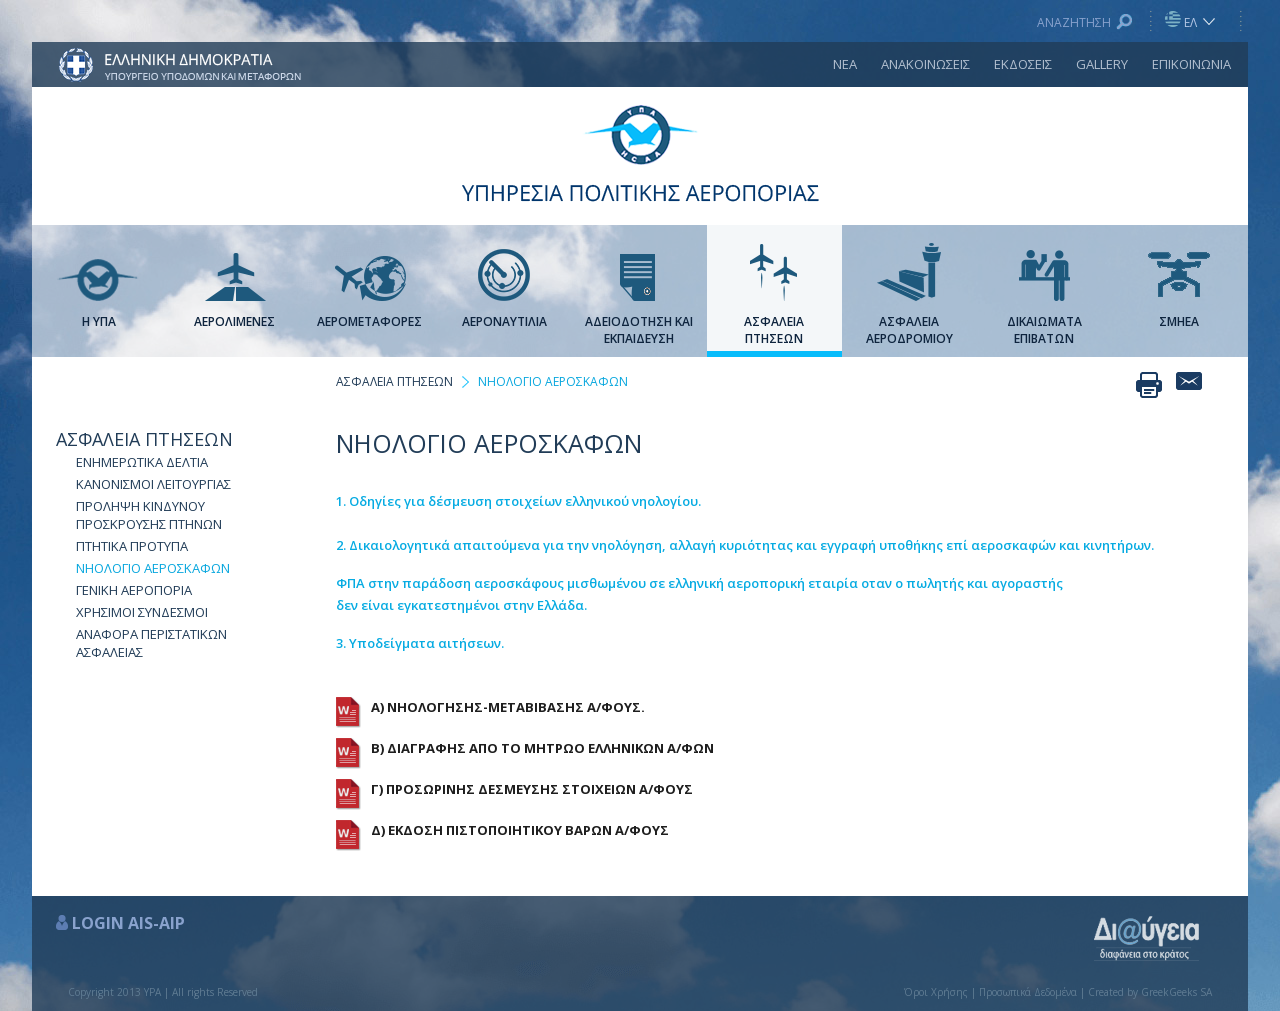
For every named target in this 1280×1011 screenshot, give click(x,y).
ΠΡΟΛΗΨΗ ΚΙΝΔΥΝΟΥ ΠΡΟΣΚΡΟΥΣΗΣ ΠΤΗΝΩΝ (149, 515)
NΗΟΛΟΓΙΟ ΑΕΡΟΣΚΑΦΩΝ (153, 568)
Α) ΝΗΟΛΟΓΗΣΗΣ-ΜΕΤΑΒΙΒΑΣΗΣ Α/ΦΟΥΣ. (508, 707)
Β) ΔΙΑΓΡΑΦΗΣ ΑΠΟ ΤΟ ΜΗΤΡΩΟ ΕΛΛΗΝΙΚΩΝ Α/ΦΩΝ (542, 748)
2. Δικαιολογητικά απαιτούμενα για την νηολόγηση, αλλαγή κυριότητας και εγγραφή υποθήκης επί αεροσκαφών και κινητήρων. (745, 545)
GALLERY (1102, 64)
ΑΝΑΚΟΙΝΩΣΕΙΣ (925, 64)
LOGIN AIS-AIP (128, 923)
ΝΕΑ (845, 64)
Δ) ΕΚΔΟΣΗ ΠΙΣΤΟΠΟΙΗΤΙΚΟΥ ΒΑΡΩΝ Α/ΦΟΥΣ (520, 830)
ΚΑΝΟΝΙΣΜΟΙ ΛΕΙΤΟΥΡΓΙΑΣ (153, 484)
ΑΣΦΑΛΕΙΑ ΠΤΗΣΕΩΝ (144, 439)
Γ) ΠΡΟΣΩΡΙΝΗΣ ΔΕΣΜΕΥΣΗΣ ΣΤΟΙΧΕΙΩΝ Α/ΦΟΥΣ (532, 789)
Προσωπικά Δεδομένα (1028, 992)
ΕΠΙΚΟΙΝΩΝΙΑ (1191, 64)
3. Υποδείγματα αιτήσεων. (420, 643)
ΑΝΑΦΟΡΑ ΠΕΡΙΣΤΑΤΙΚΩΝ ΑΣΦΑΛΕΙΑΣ (151, 643)
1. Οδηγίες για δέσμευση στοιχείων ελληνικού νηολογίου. (518, 501)
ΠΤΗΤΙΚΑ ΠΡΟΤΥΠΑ (132, 546)
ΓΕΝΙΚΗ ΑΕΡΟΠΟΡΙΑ (134, 590)
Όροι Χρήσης (936, 992)
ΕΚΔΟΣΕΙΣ (1023, 64)
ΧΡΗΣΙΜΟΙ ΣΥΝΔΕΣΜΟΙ (142, 612)
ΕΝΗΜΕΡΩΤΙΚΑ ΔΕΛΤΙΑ (142, 462)
